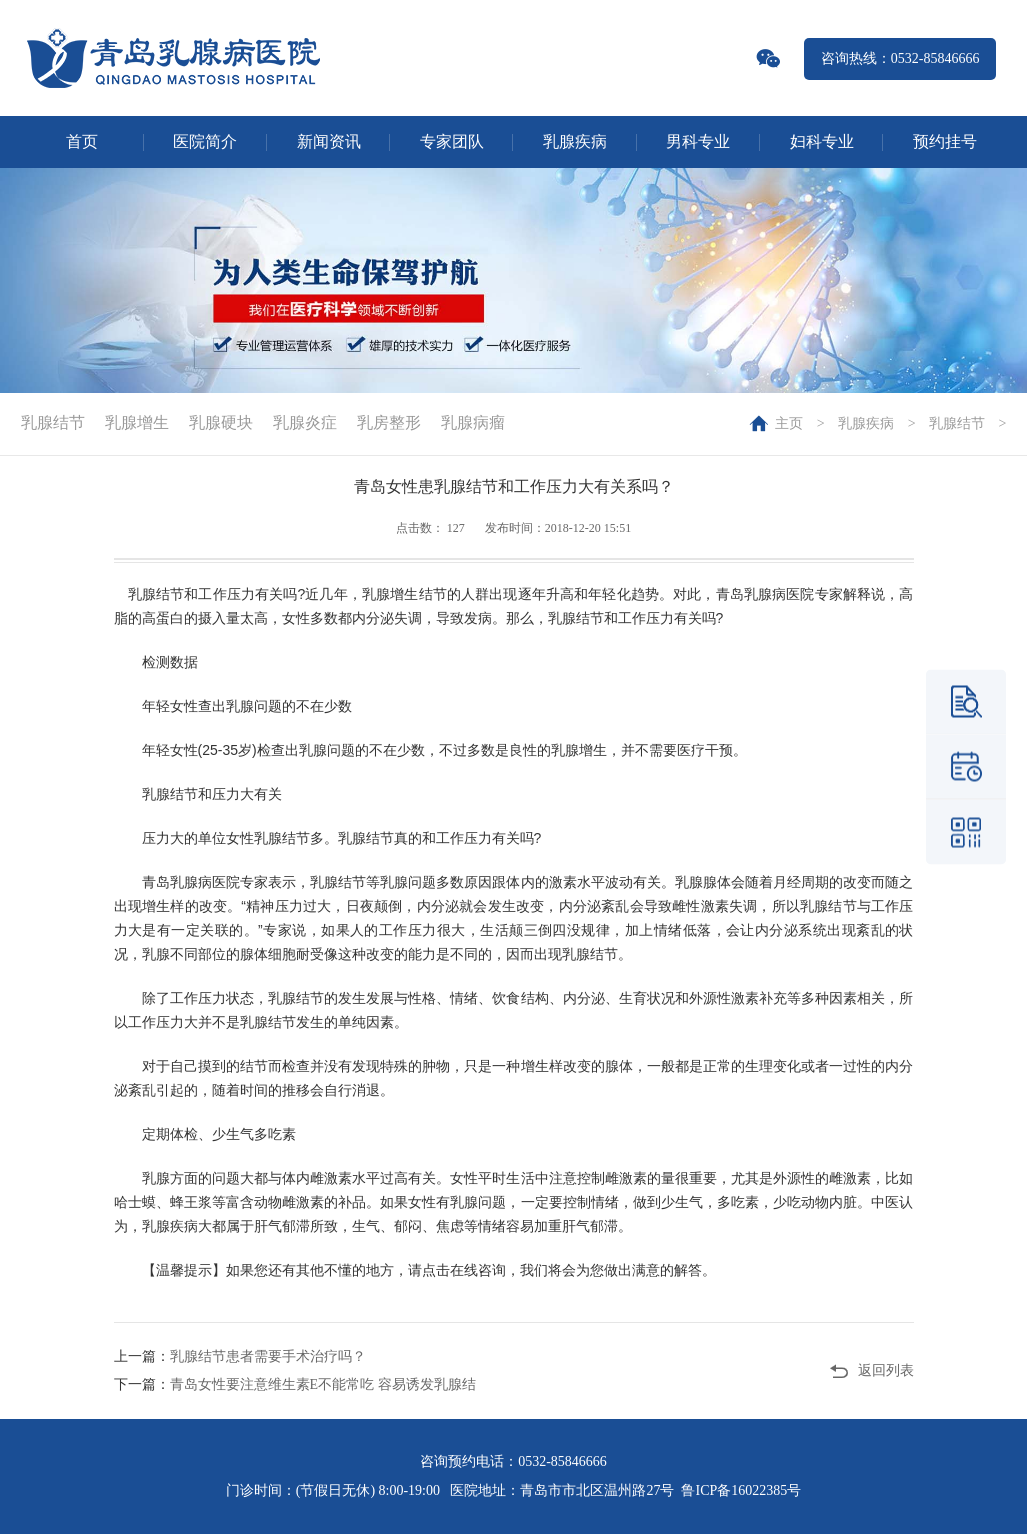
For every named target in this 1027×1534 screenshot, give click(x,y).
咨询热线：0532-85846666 (900, 58)
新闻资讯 (329, 141)
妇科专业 (822, 141)
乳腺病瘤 (473, 422)
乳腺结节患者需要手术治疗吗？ (268, 1356)
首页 (82, 141)
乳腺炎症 (305, 422)
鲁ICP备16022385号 (741, 1490)
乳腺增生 (137, 422)
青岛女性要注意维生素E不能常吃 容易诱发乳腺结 (323, 1384)
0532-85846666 (562, 1461)
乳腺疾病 (575, 141)
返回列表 (886, 1370)
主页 (789, 423)
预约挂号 (945, 141)
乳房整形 (389, 422)
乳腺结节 (957, 423)
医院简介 (205, 141)
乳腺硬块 (221, 422)
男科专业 (698, 141)
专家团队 (452, 141)
